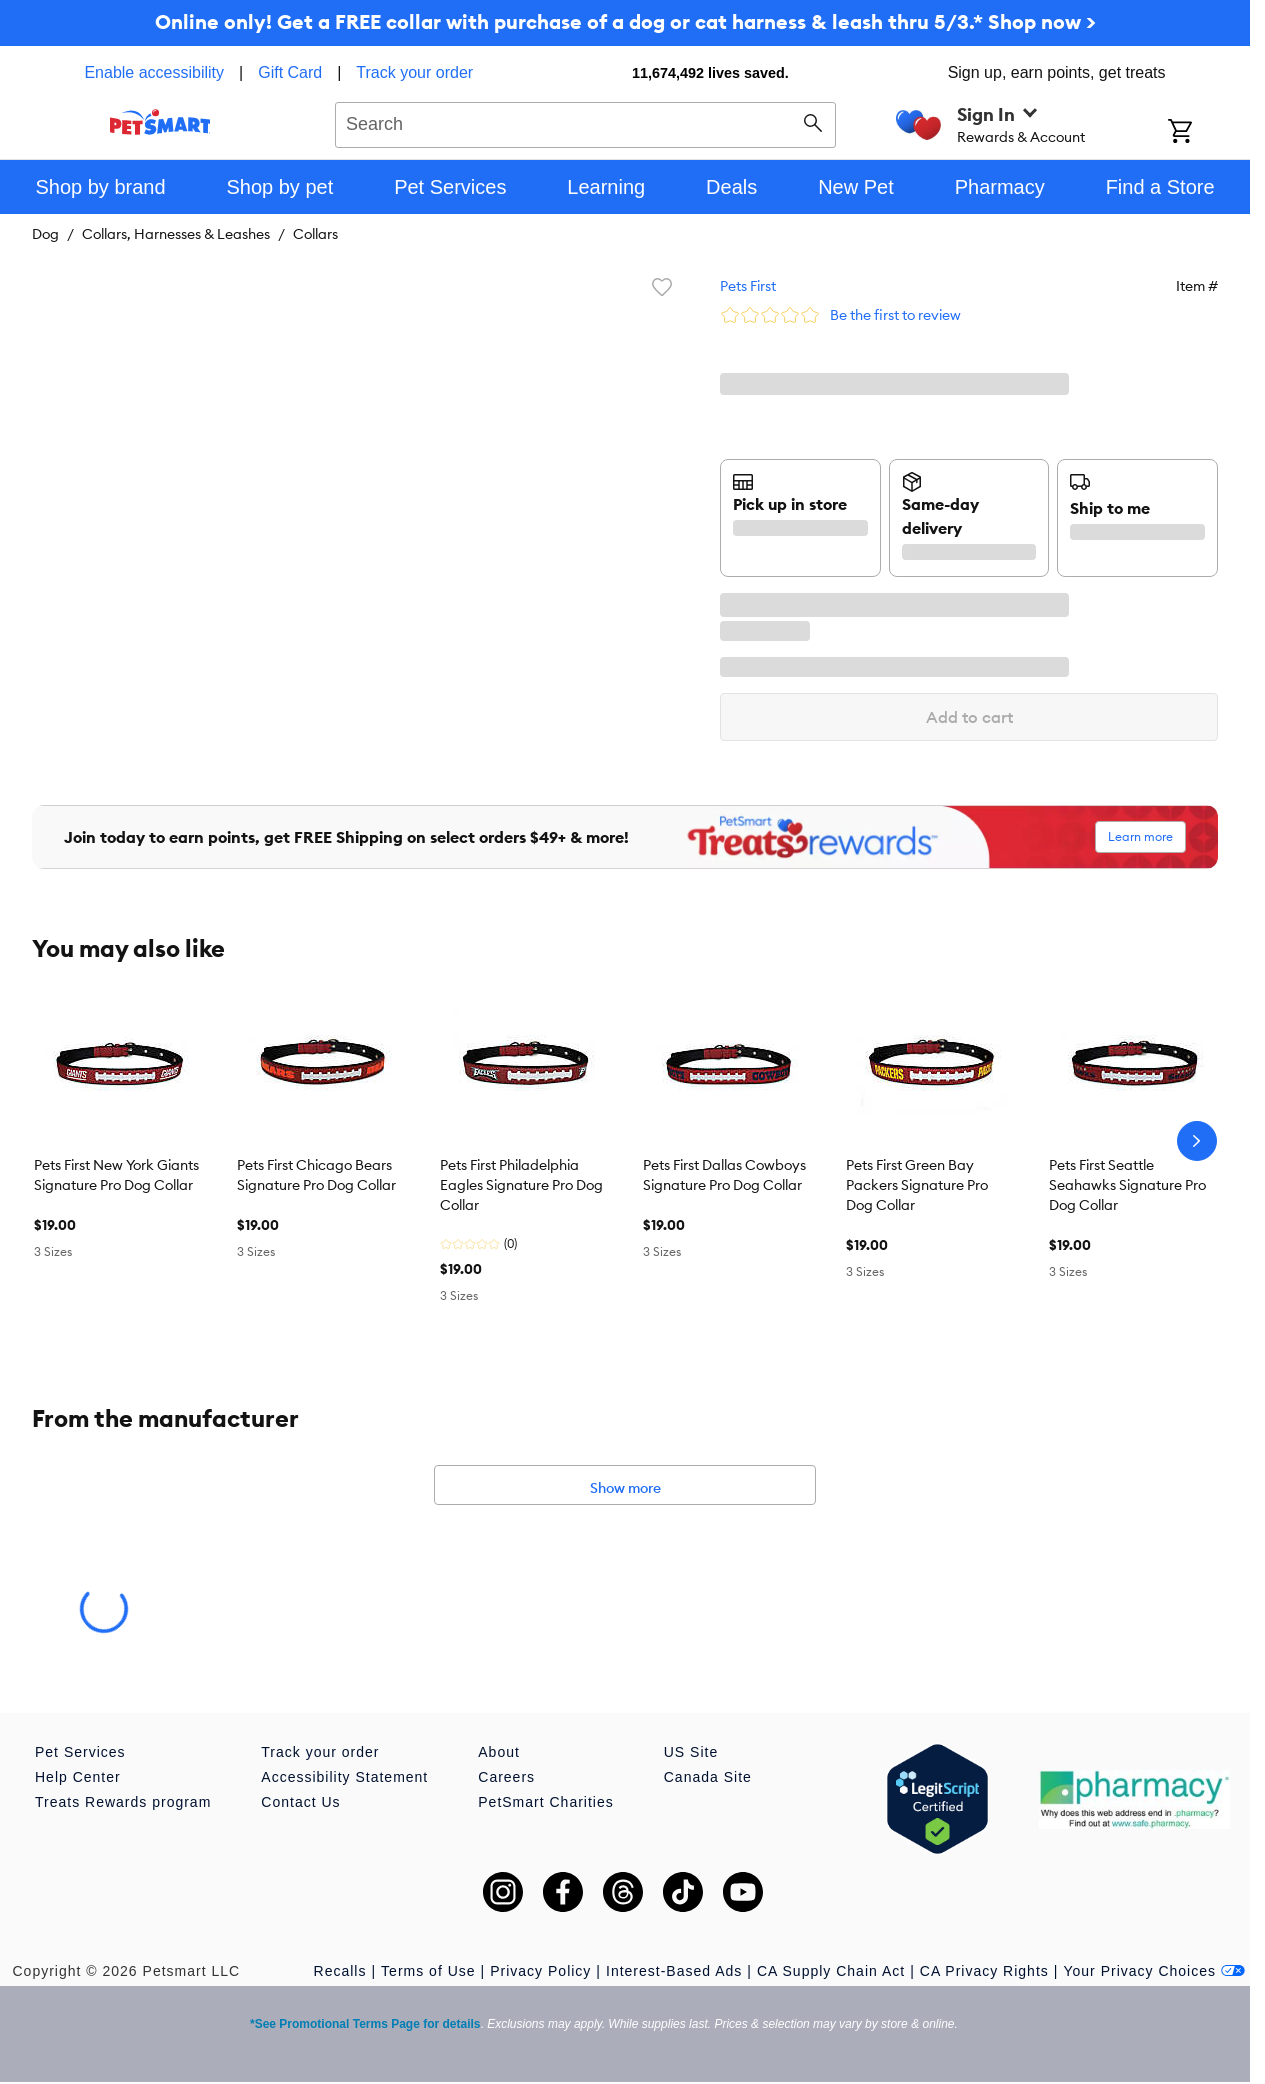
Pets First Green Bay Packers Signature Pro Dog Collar (917, 1185)
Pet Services (80, 1752)
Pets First (748, 286)
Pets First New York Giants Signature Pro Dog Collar (116, 1175)
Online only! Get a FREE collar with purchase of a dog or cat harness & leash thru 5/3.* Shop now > (625, 21)
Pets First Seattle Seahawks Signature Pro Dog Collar (1127, 1185)
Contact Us (300, 1802)
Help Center (78, 1777)
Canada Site (708, 1777)
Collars (315, 234)
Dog (45, 234)
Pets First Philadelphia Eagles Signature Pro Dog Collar (521, 1185)
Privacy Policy (540, 1971)
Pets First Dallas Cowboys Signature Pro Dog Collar (724, 1175)
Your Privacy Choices (1154, 1971)
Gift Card (290, 72)
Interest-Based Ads (674, 1971)
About (499, 1752)
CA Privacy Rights (984, 1971)
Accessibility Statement (344, 1777)
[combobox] (585, 122)
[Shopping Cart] (1206, 133)
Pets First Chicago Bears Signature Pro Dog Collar (316, 1175)
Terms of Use (428, 1971)
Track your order (414, 72)
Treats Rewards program (123, 1802)
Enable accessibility (154, 72)
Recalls (340, 1971)
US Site (691, 1752)
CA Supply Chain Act (831, 1971)
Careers (506, 1777)
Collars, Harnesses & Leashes (176, 234)
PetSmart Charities (545, 1802)
